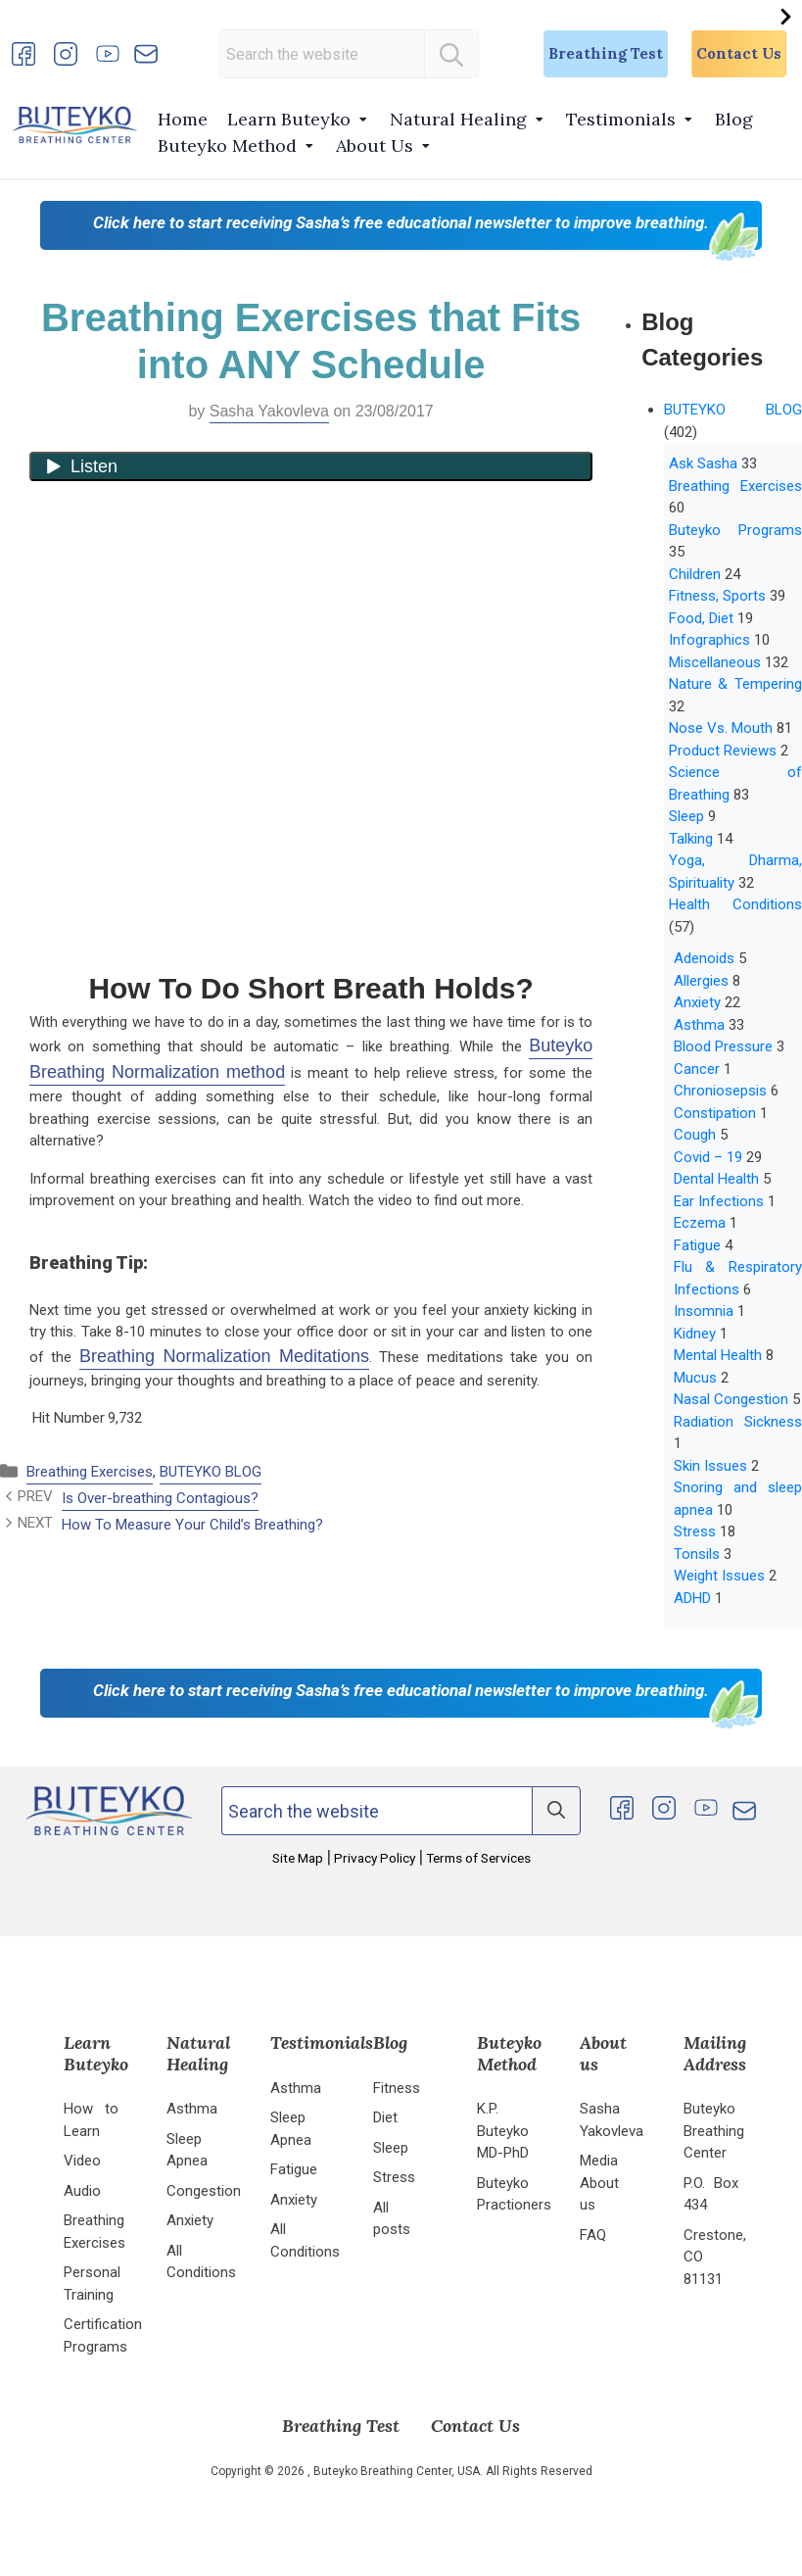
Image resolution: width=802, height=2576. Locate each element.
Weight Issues (719, 1575)
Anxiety (697, 1002)
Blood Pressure (723, 1046)
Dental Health (716, 1179)
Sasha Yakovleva (269, 411)
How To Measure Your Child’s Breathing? (192, 1524)
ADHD (692, 1598)
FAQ (593, 2235)
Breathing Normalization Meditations (224, 1356)
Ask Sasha (703, 463)
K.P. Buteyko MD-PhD (503, 2131)
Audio (82, 2191)
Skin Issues (710, 1466)
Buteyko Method (227, 145)
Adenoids (704, 958)
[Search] (451, 53)
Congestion (203, 2191)
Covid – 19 (708, 1157)
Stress (695, 1531)
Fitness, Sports (717, 596)
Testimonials (621, 119)
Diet (385, 2117)
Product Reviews (723, 750)
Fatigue (697, 1245)
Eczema (700, 1223)
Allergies (701, 981)
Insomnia (703, 1311)
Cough (695, 1134)
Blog (734, 119)
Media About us (599, 2182)
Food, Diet (701, 618)
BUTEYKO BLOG (210, 1472)
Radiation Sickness (738, 1422)
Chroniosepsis (720, 1090)
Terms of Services (477, 1858)
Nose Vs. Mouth (721, 728)
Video (82, 2160)
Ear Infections (719, 1201)
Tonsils (697, 1554)
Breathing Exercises (89, 1472)
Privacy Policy (374, 1858)
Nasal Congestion (731, 1399)
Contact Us (738, 53)
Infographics (709, 640)
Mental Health (718, 1355)
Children (695, 574)
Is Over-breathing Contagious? (160, 1498)
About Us (374, 145)
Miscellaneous (715, 662)
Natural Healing (458, 119)
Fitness (396, 2088)
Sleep (686, 816)
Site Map (299, 1858)
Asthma (699, 1025)
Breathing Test (605, 53)
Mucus (695, 1377)
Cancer (697, 1069)
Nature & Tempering (735, 684)
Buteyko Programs (735, 530)
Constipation (715, 1113)
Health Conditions (735, 904)
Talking (691, 839)
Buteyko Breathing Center (714, 2131)
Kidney (695, 1333)
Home (183, 119)
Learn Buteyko (289, 119)
